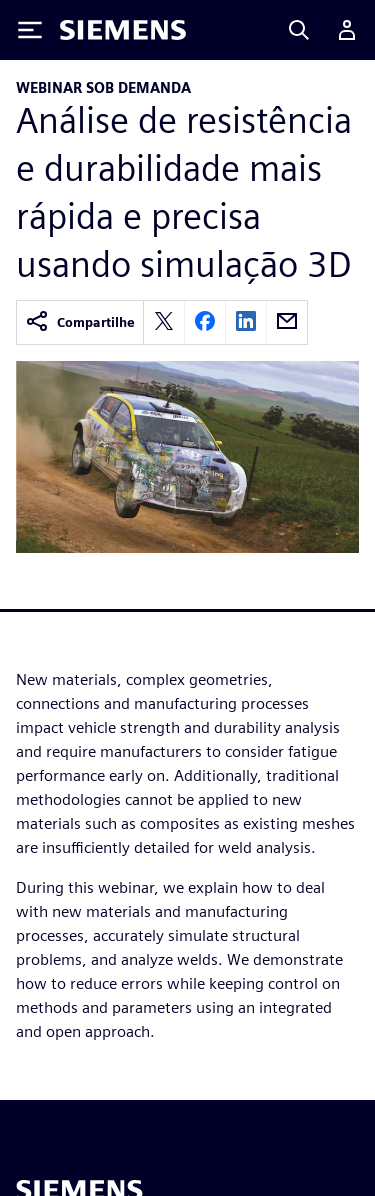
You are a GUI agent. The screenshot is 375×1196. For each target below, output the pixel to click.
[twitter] (164, 322)
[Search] (299, 30)
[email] (287, 322)
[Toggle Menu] (30, 30)
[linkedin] (246, 322)
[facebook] (205, 322)
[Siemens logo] (123, 30)
